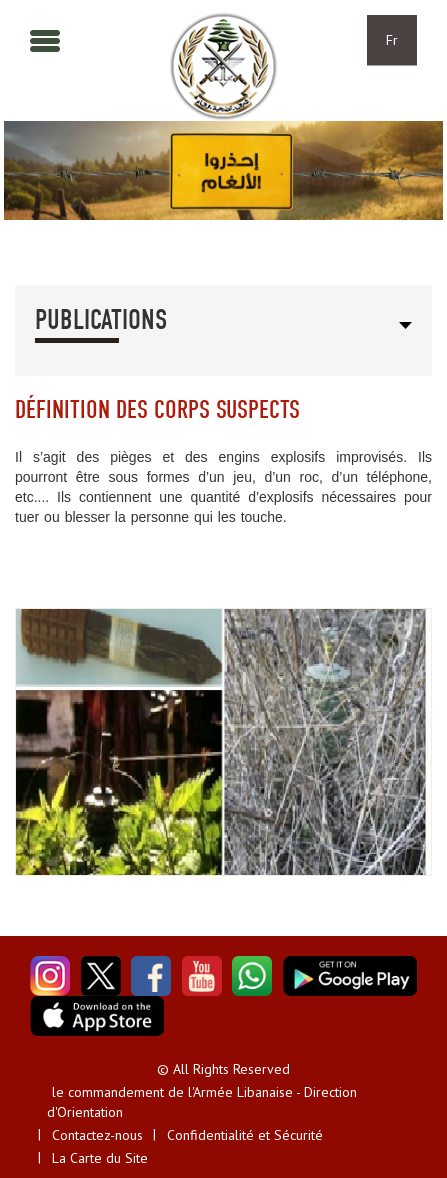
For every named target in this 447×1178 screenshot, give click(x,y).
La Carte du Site (100, 1158)
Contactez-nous (97, 1135)
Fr (392, 40)
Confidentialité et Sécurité (245, 1135)
